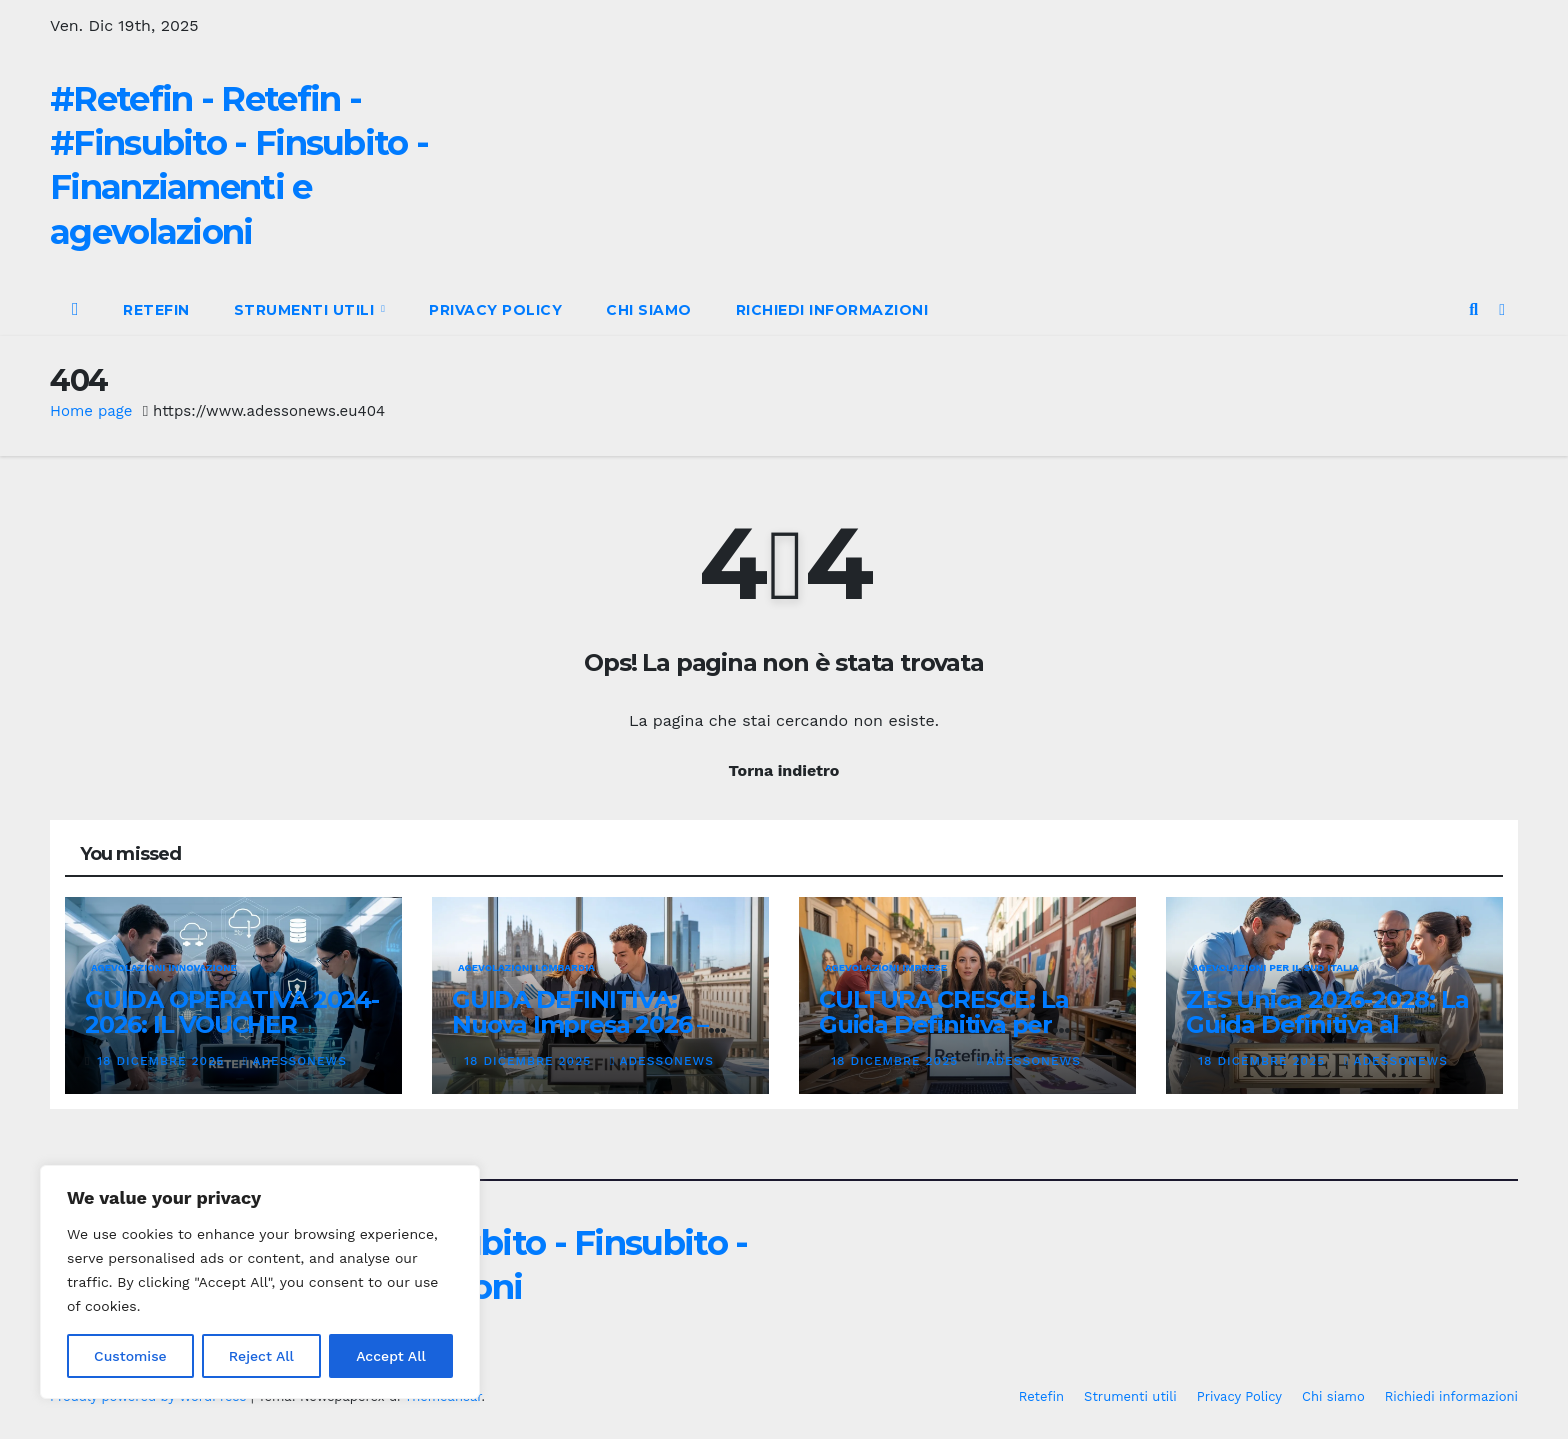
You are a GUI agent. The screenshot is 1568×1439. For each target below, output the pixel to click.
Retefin (156, 310)
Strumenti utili (306, 310)
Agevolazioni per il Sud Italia (1275, 967)
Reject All (261, 1356)
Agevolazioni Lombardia (526, 967)
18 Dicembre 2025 (163, 1061)
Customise (130, 1356)
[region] (260, 1282)
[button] (1473, 309)
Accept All (391, 1356)
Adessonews (295, 1061)
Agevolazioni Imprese (886, 967)
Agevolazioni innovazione (164, 967)
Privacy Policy (495, 310)
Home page (91, 411)
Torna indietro (784, 770)
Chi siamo (649, 310)
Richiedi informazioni (832, 310)
